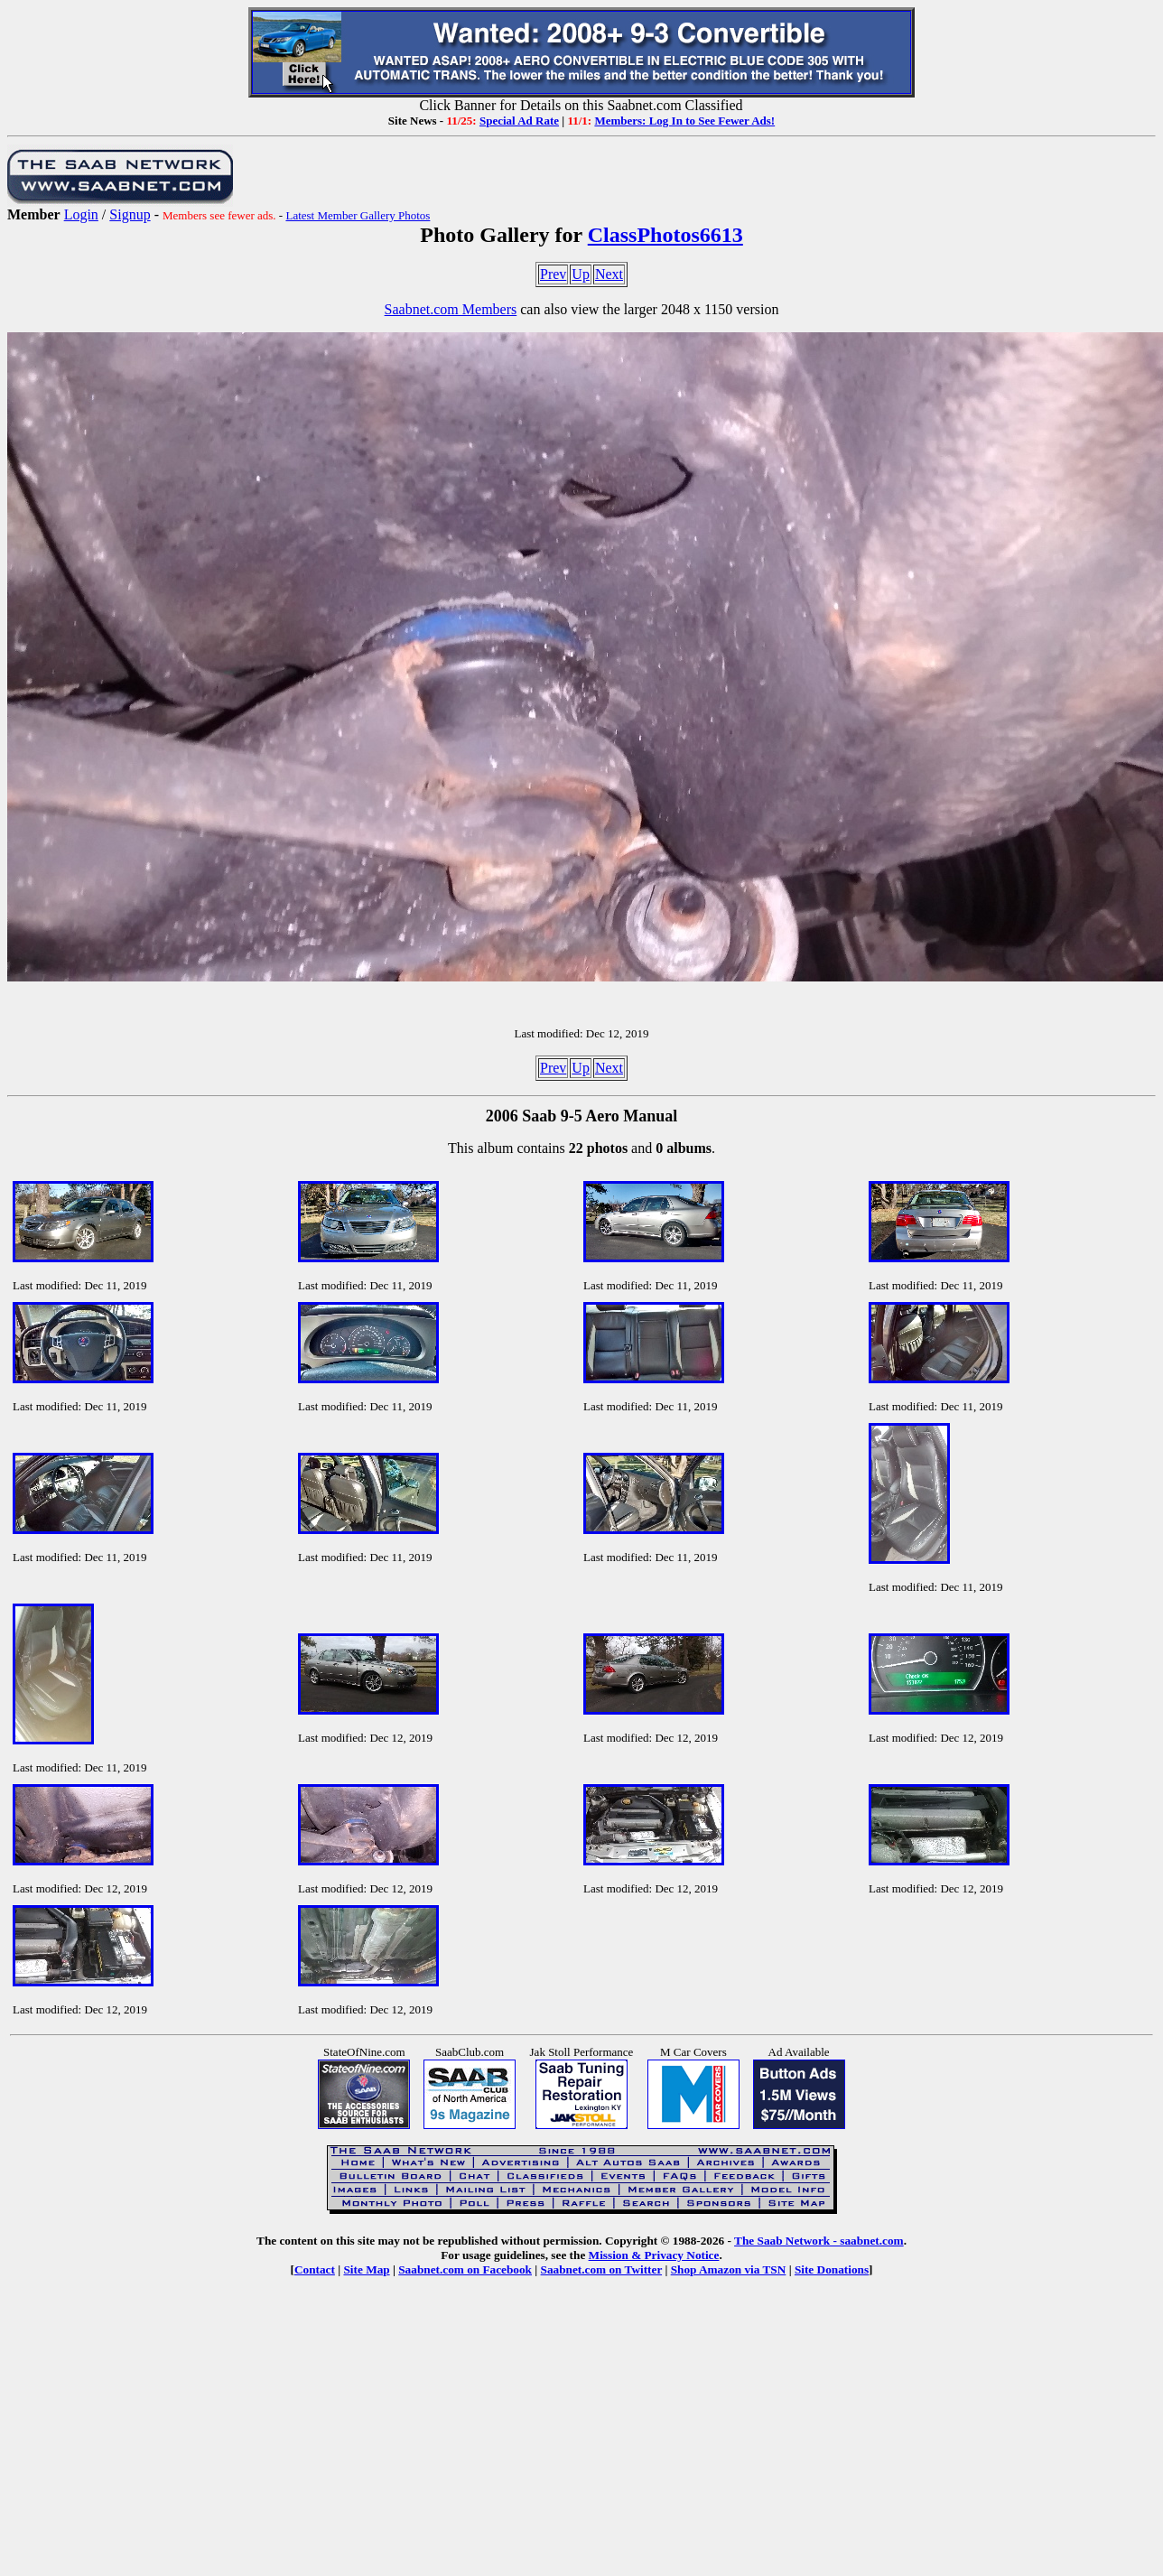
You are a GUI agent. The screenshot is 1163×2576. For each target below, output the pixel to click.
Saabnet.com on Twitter (602, 2269)
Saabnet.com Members (451, 309)
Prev (553, 274)
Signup (129, 214)
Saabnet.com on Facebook (465, 2269)
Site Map (366, 2269)
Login (81, 214)
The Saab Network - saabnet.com (819, 2240)
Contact (314, 2269)
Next (609, 274)
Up (581, 274)
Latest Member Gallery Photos (357, 215)
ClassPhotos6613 (665, 234)
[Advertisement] (581, 2439)
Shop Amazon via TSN (728, 2269)
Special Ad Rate (519, 120)
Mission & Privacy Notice (654, 2255)
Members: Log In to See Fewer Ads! (684, 120)
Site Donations (832, 2269)
